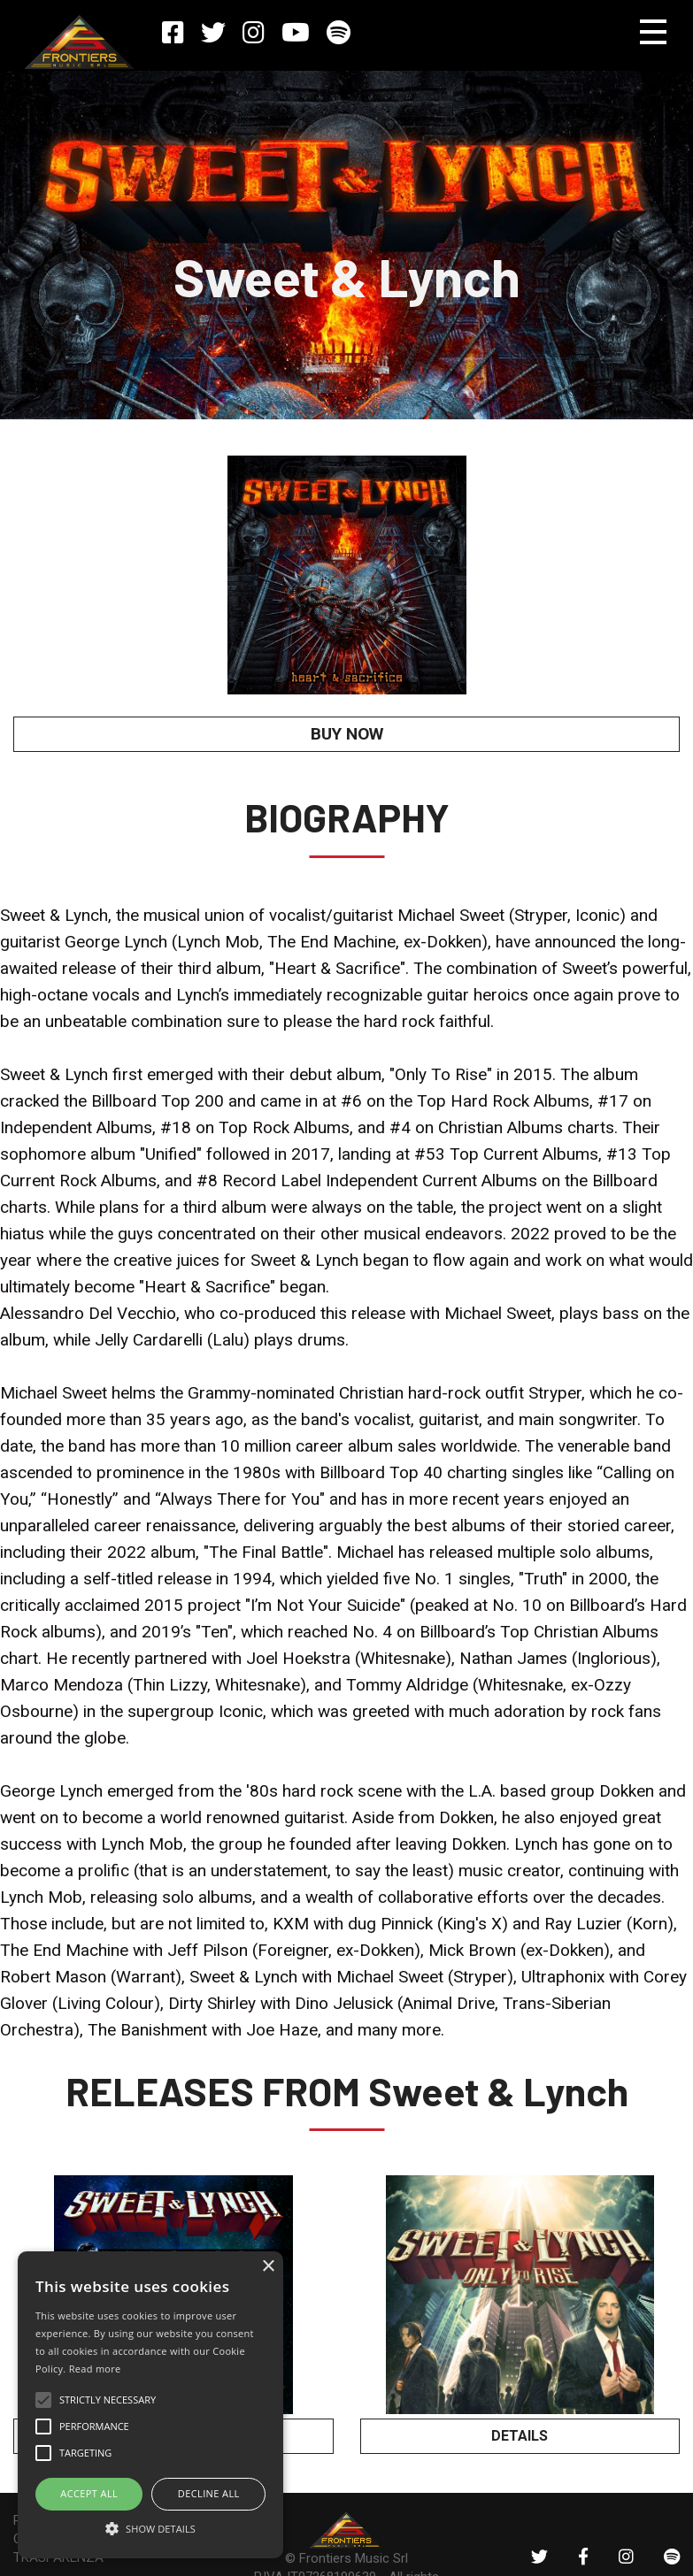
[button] (150, 2527)
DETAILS (519, 2434)
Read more (95, 2368)
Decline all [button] (209, 2493)
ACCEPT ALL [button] (89, 2493)
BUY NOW (347, 734)
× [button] (267, 2266)
